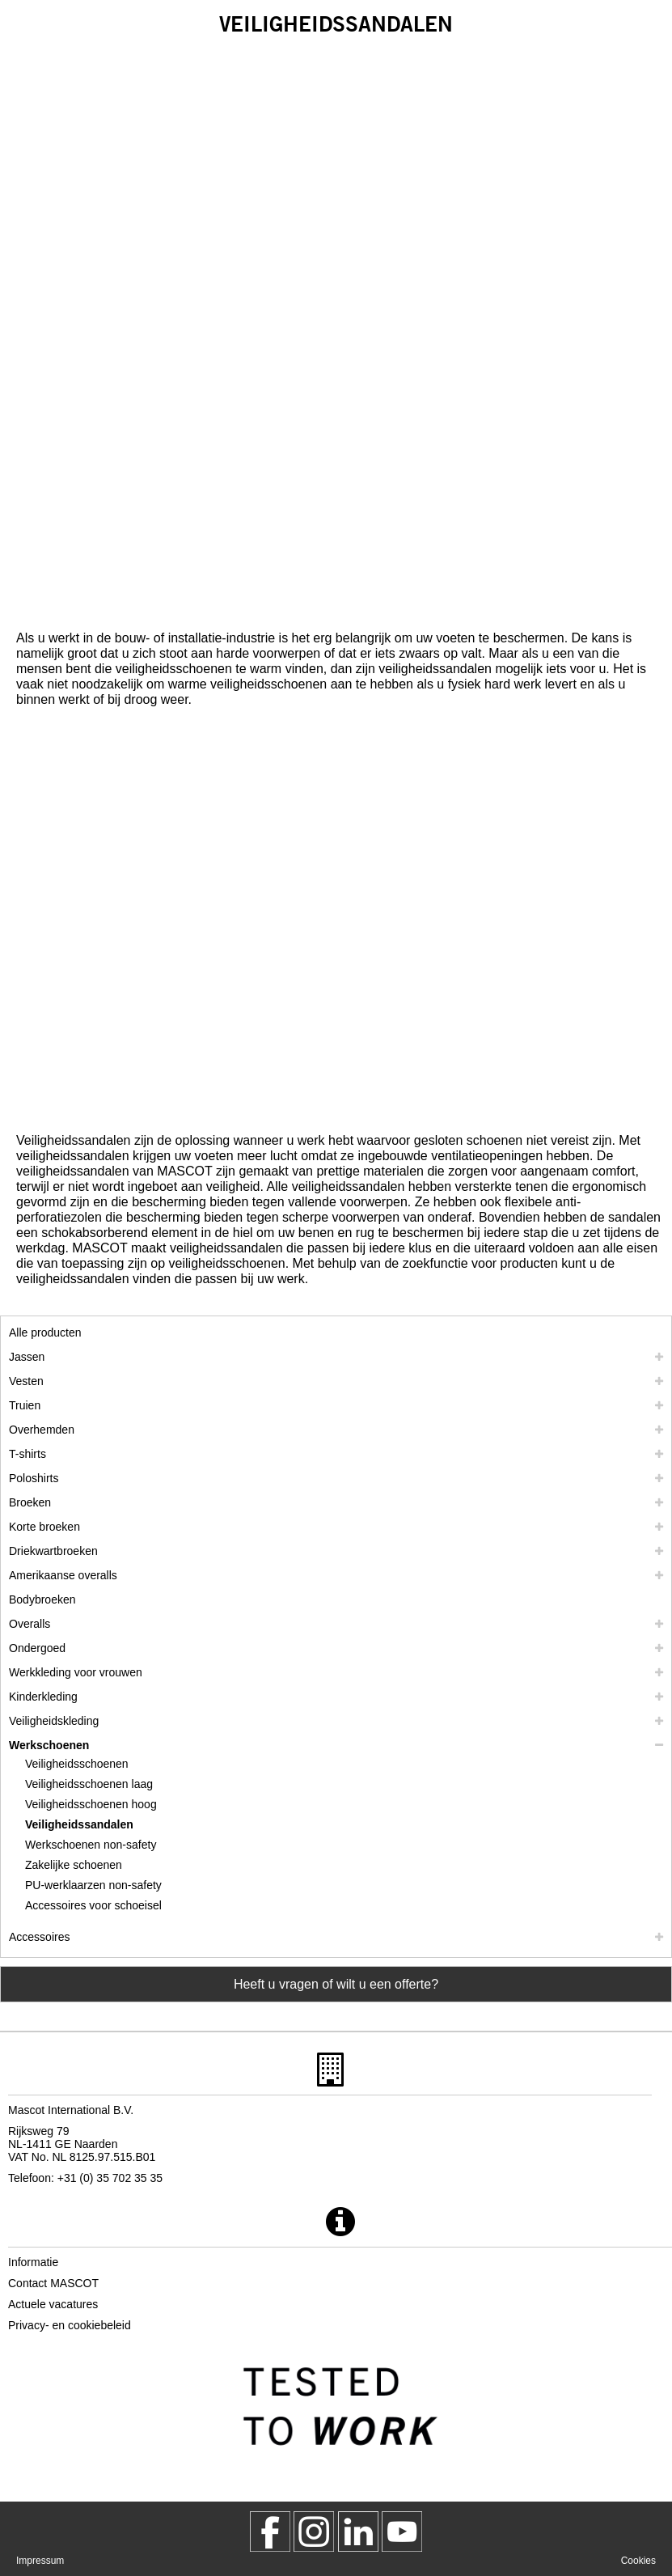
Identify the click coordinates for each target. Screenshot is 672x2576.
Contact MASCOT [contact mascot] (53, 2283)
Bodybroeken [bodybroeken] (42, 1599)
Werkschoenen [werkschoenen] (49, 1745)
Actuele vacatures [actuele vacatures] (53, 2304)
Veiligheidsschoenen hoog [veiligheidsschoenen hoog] (91, 1804)
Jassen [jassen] (26, 1356)
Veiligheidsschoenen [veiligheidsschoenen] (77, 1763)
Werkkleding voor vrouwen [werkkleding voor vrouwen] (75, 1672)
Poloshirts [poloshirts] (33, 1478)
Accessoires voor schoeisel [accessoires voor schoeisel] (93, 1905)
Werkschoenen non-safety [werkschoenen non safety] (90, 1844)
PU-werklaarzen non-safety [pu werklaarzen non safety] (93, 1885)
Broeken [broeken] (30, 1502)
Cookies (638, 2560)
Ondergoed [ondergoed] (37, 1648)
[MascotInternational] (402, 2531)
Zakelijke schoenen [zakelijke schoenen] (73, 1864)
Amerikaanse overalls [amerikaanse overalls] (63, 1575)
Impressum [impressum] (40, 2560)
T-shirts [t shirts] (27, 1453)
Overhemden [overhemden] (41, 1429)
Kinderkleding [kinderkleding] (43, 1696)
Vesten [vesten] (26, 1381)
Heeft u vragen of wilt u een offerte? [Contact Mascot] (336, 1984)
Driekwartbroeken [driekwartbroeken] (53, 1550)
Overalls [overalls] (29, 1623)
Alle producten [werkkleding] (45, 1332)
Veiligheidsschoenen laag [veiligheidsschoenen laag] (89, 1783)
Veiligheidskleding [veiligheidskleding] (54, 1720)
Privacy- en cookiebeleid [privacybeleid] (69, 2325)
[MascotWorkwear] (270, 2531)
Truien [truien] (24, 1405)
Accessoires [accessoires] (39, 1936)
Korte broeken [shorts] (44, 1526)
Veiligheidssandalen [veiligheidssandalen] (79, 1824)
